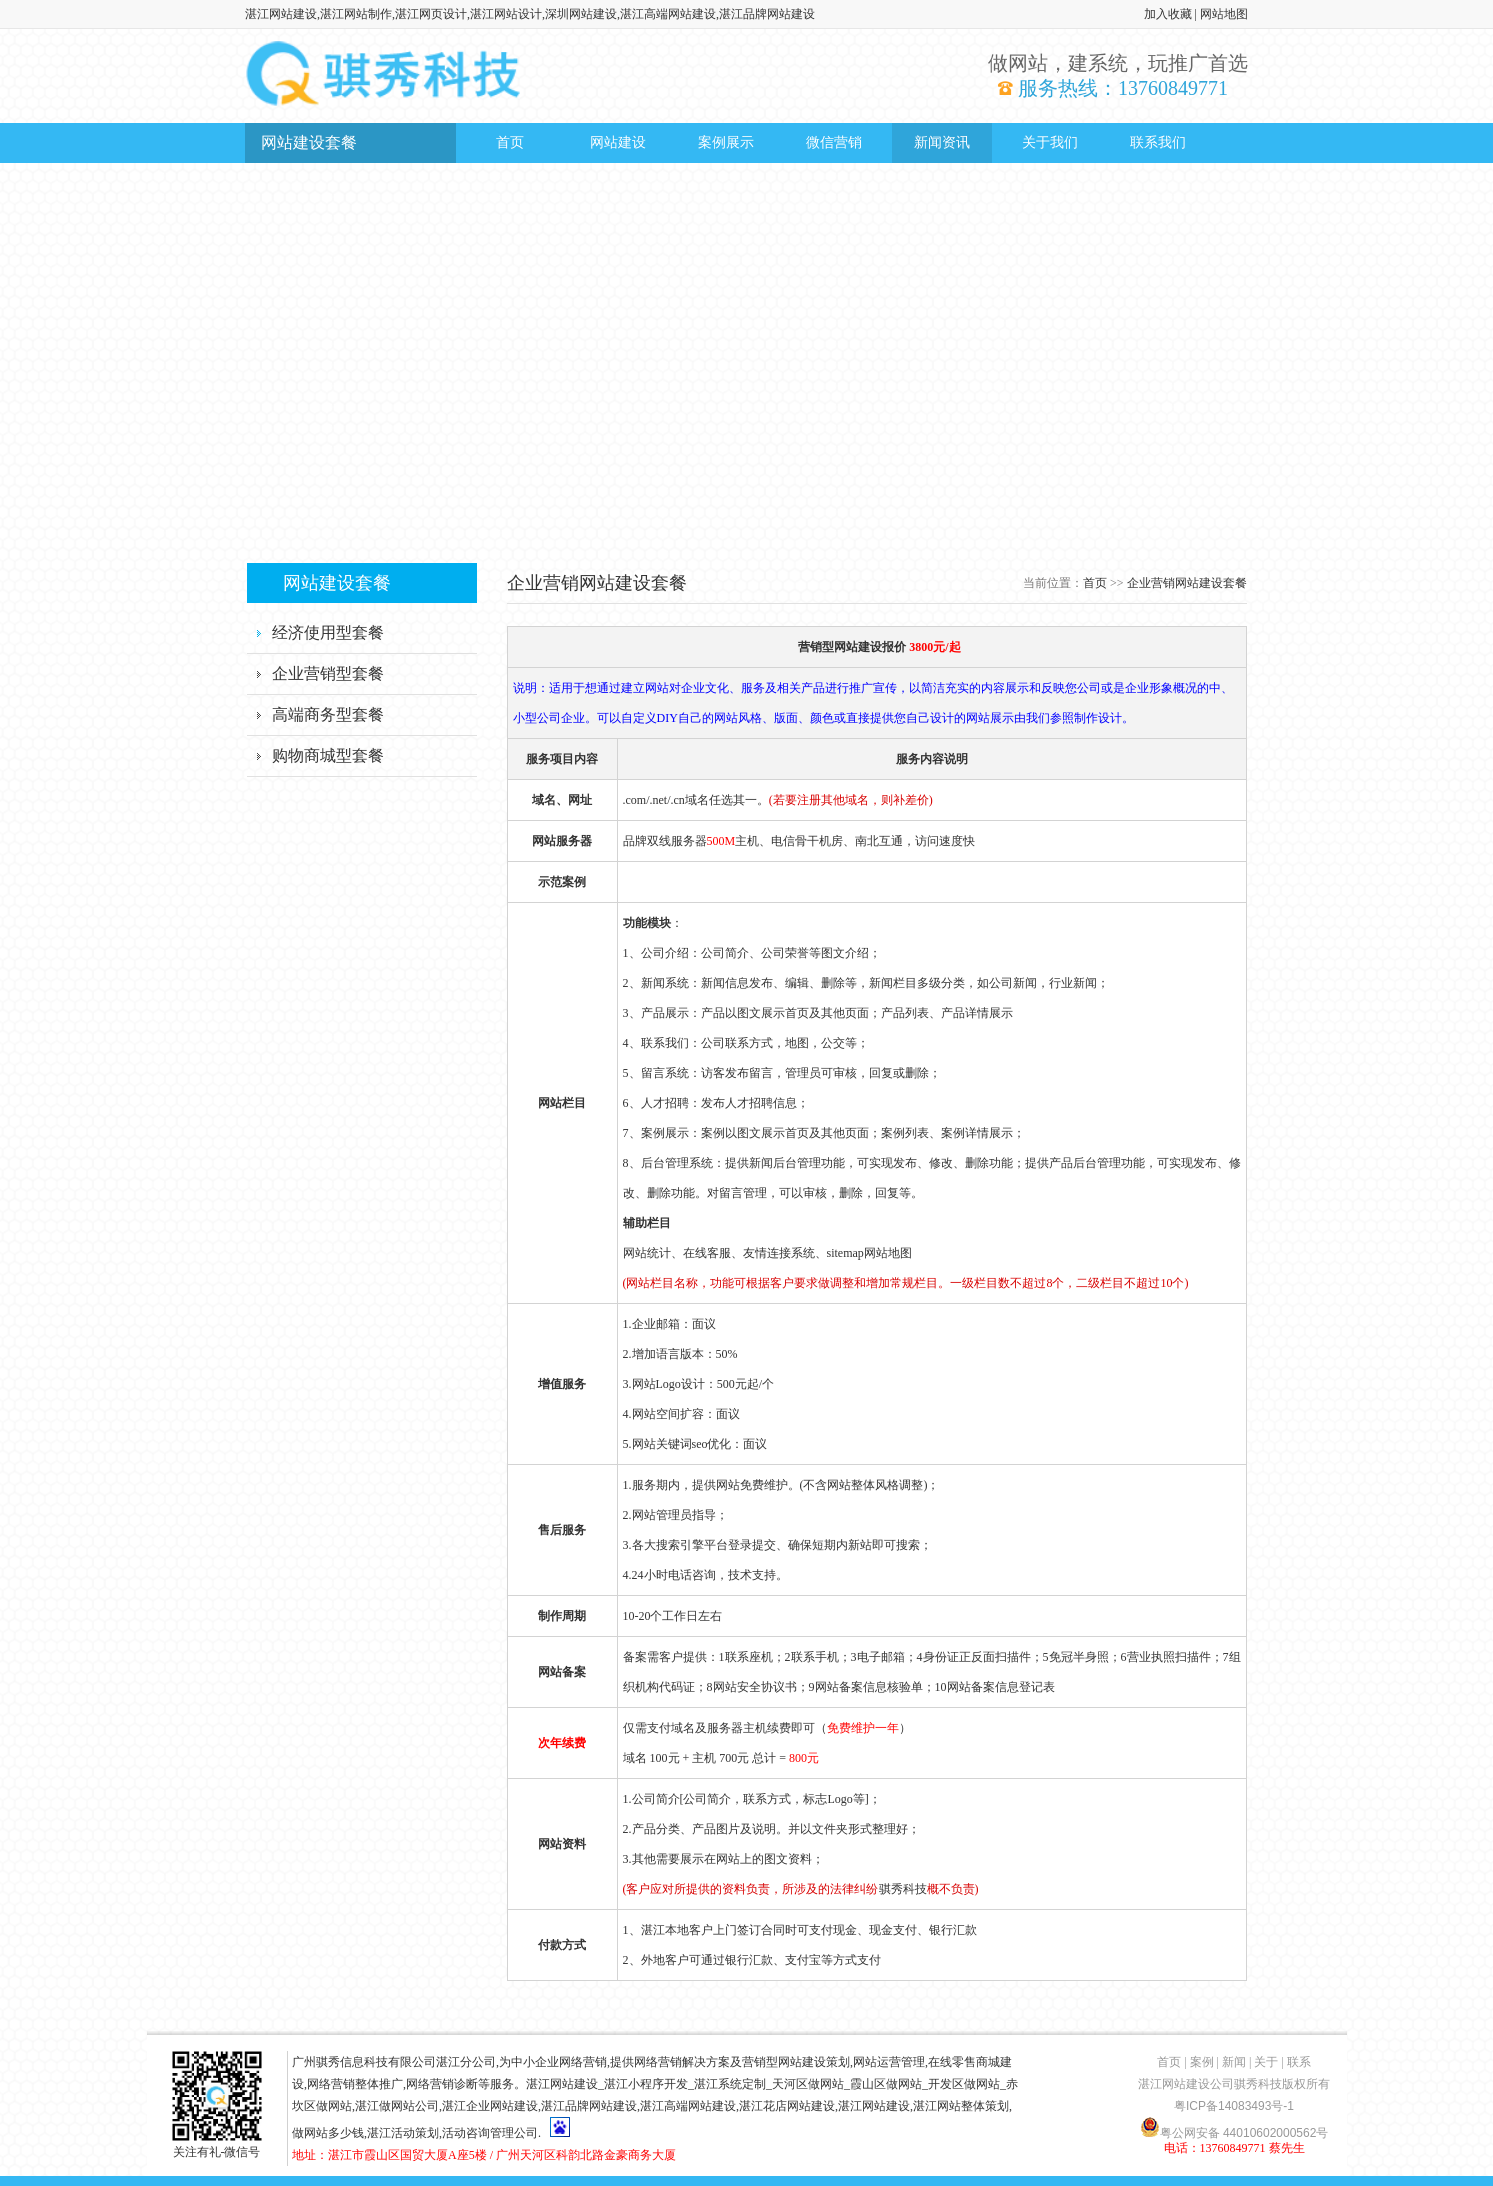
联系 (1299, 2062)
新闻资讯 (942, 142)
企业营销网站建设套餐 (1187, 583)
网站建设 (618, 142)
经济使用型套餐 (328, 632)
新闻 (1234, 2062)
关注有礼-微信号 (217, 2144)
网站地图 (1224, 14)
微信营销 (834, 142)
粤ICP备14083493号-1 (1234, 2106)
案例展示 (726, 142)
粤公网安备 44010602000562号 (1234, 2127)
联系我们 (1158, 142)
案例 (1202, 2062)
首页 (510, 142)
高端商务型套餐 (328, 714)
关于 (1266, 2062)
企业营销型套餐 (328, 673)
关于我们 (1050, 142)
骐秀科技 (903, 1889)
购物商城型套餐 (328, 755)
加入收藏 (1168, 14)
